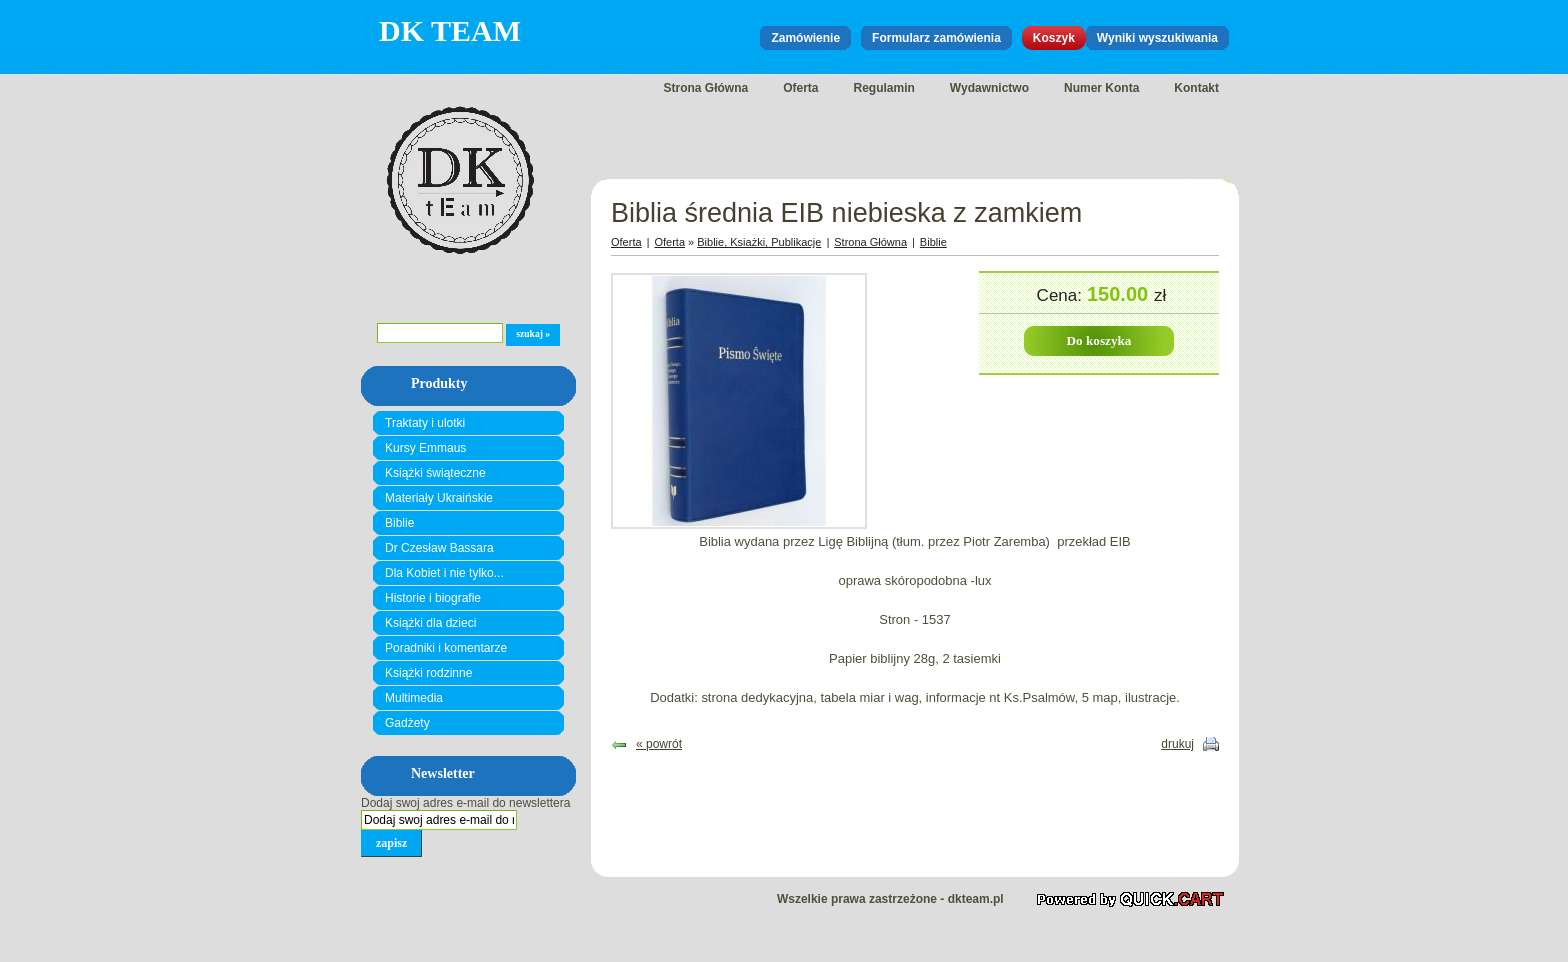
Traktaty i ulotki (425, 423)
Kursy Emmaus (425, 448)
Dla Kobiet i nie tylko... (444, 573)
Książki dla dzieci (430, 623)
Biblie (399, 523)
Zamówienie (805, 38)
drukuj (1177, 744)
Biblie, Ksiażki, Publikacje (759, 242)
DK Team (450, 30)
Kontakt (1196, 88)
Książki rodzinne (428, 673)
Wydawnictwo (989, 88)
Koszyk (1054, 38)
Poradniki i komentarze (446, 648)
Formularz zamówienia (936, 38)
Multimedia (414, 698)
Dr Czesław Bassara (439, 548)
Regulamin (884, 88)
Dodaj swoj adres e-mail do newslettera (465, 803)
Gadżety (407, 723)
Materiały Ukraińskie (439, 498)
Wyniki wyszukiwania (1157, 38)
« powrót (659, 744)
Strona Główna (705, 88)
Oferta (800, 88)
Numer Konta (1101, 88)
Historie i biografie (433, 598)
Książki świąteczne (435, 473)
